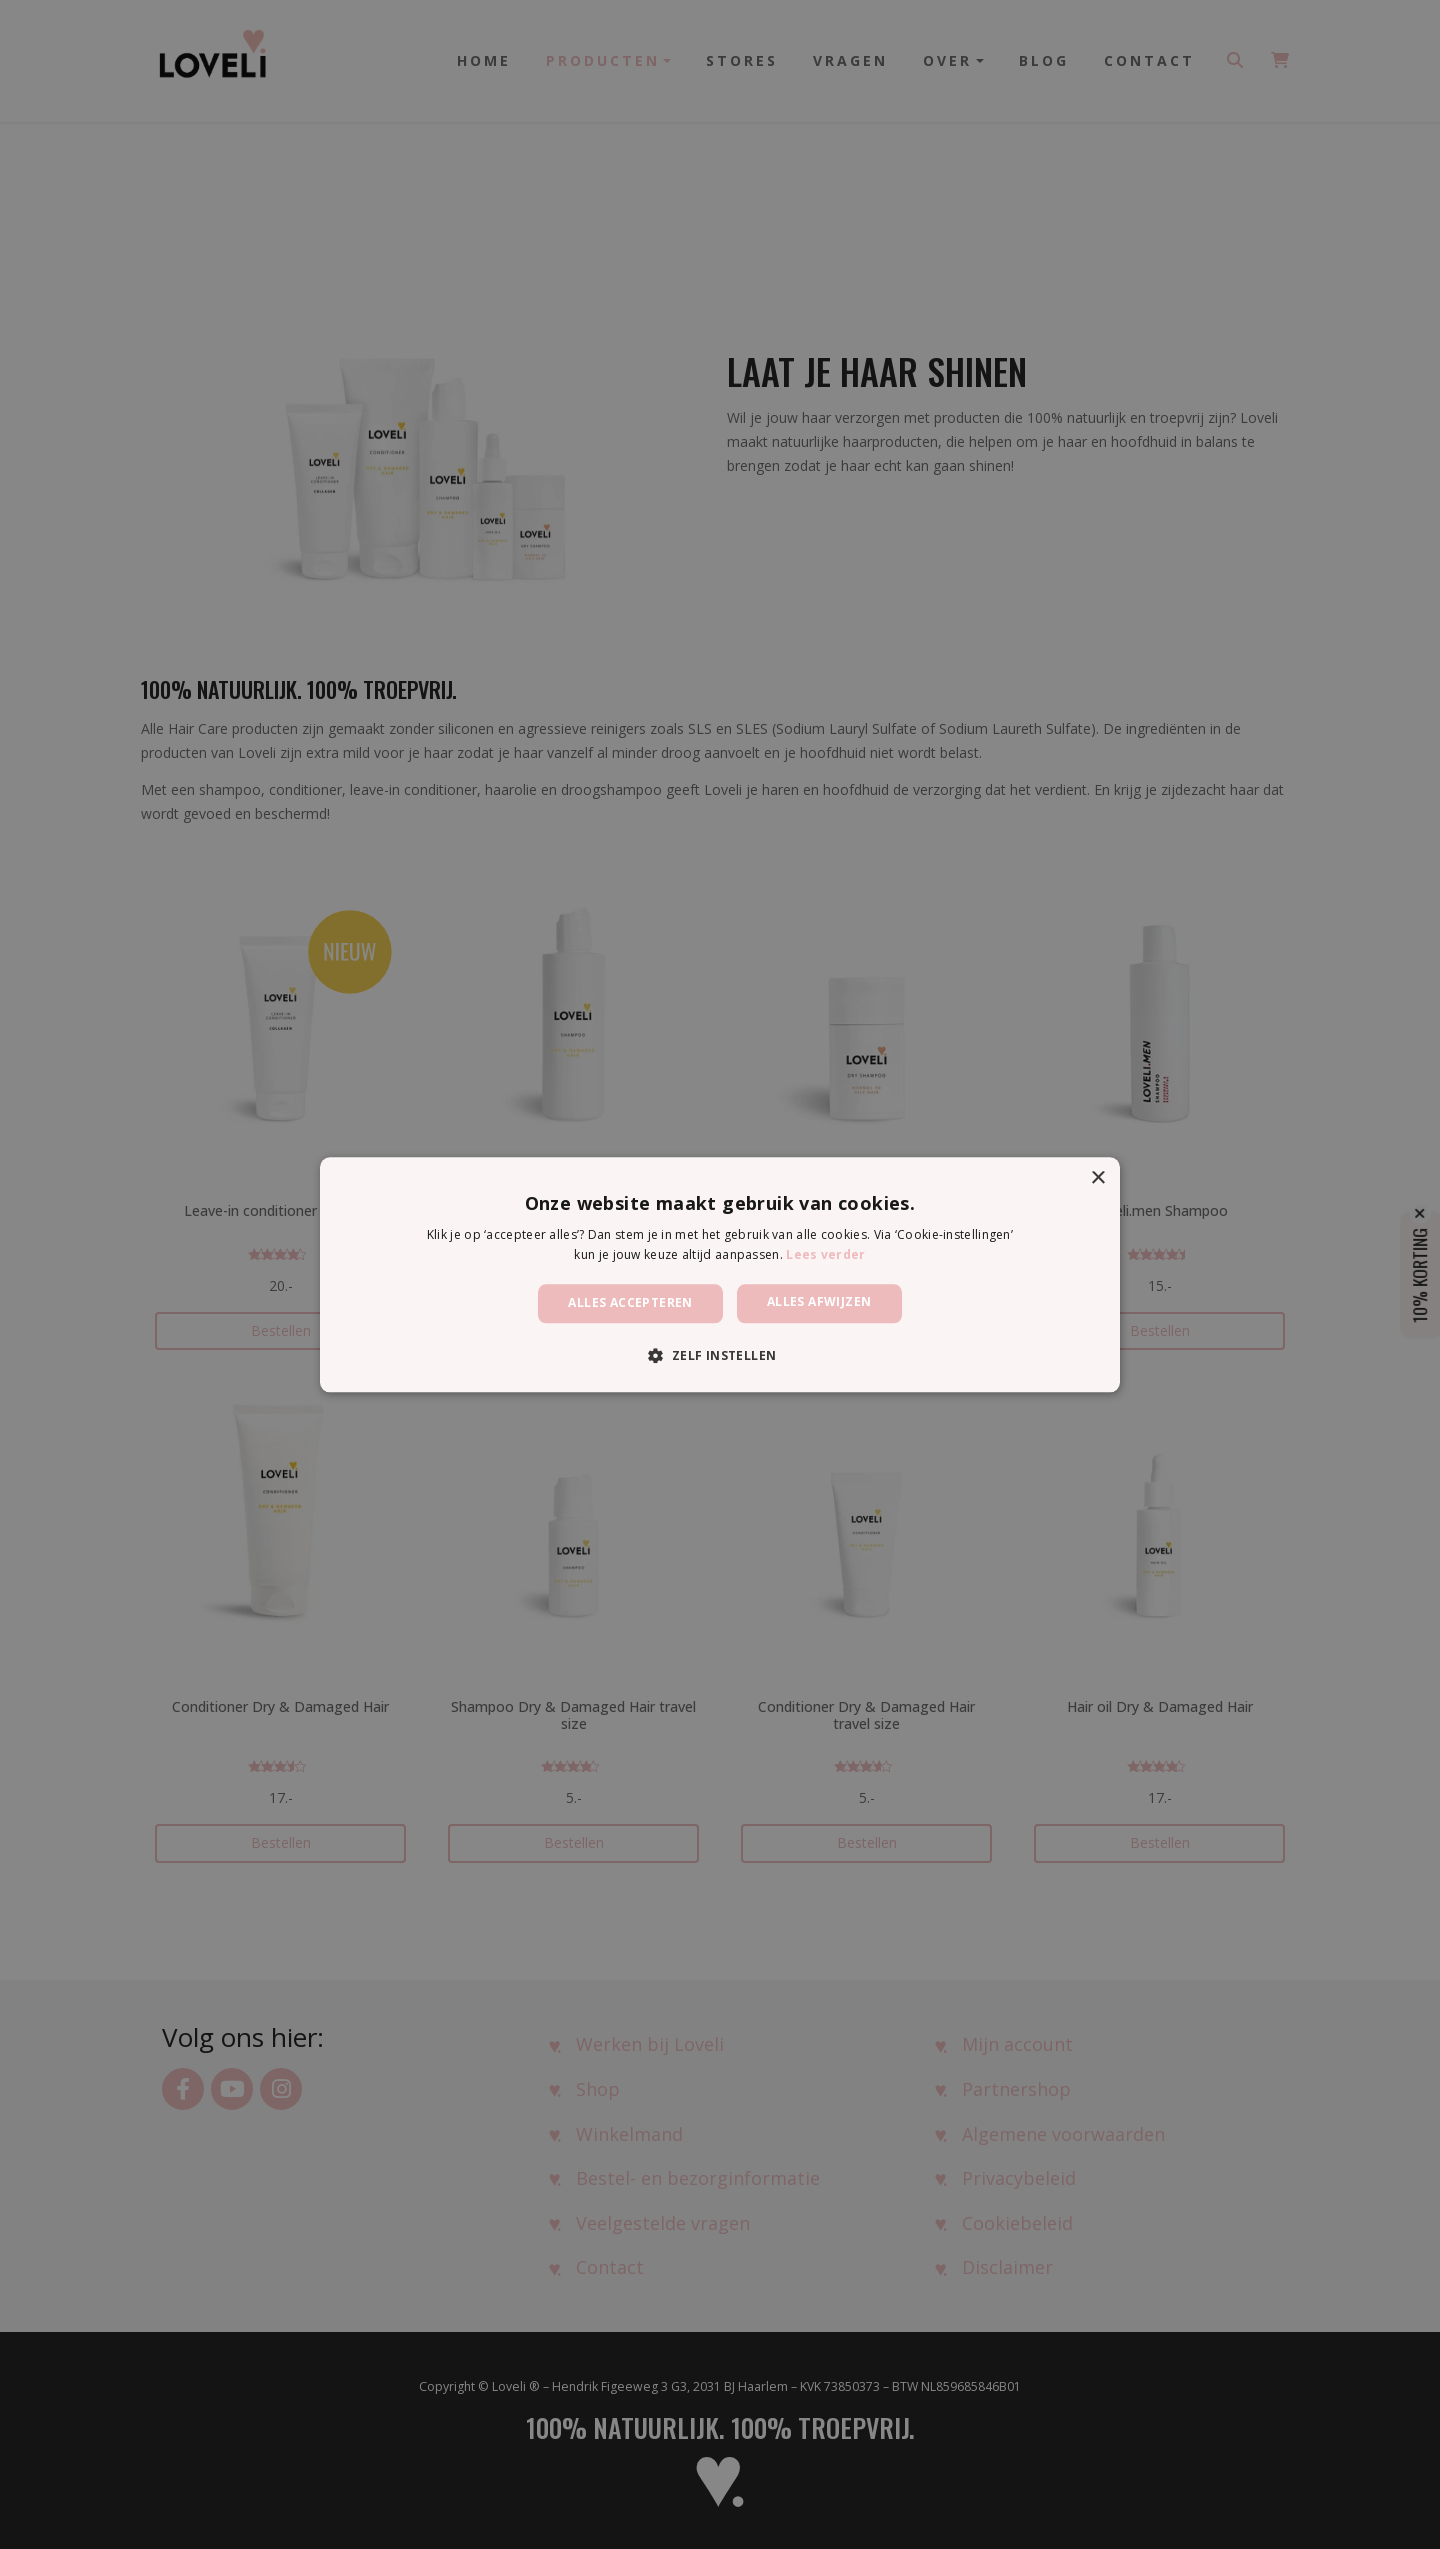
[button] (719, 1355)
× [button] (1097, 1178)
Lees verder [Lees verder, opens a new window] (825, 1254)
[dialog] (720, 1274)
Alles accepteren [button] (630, 1303)
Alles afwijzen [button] (819, 1302)
